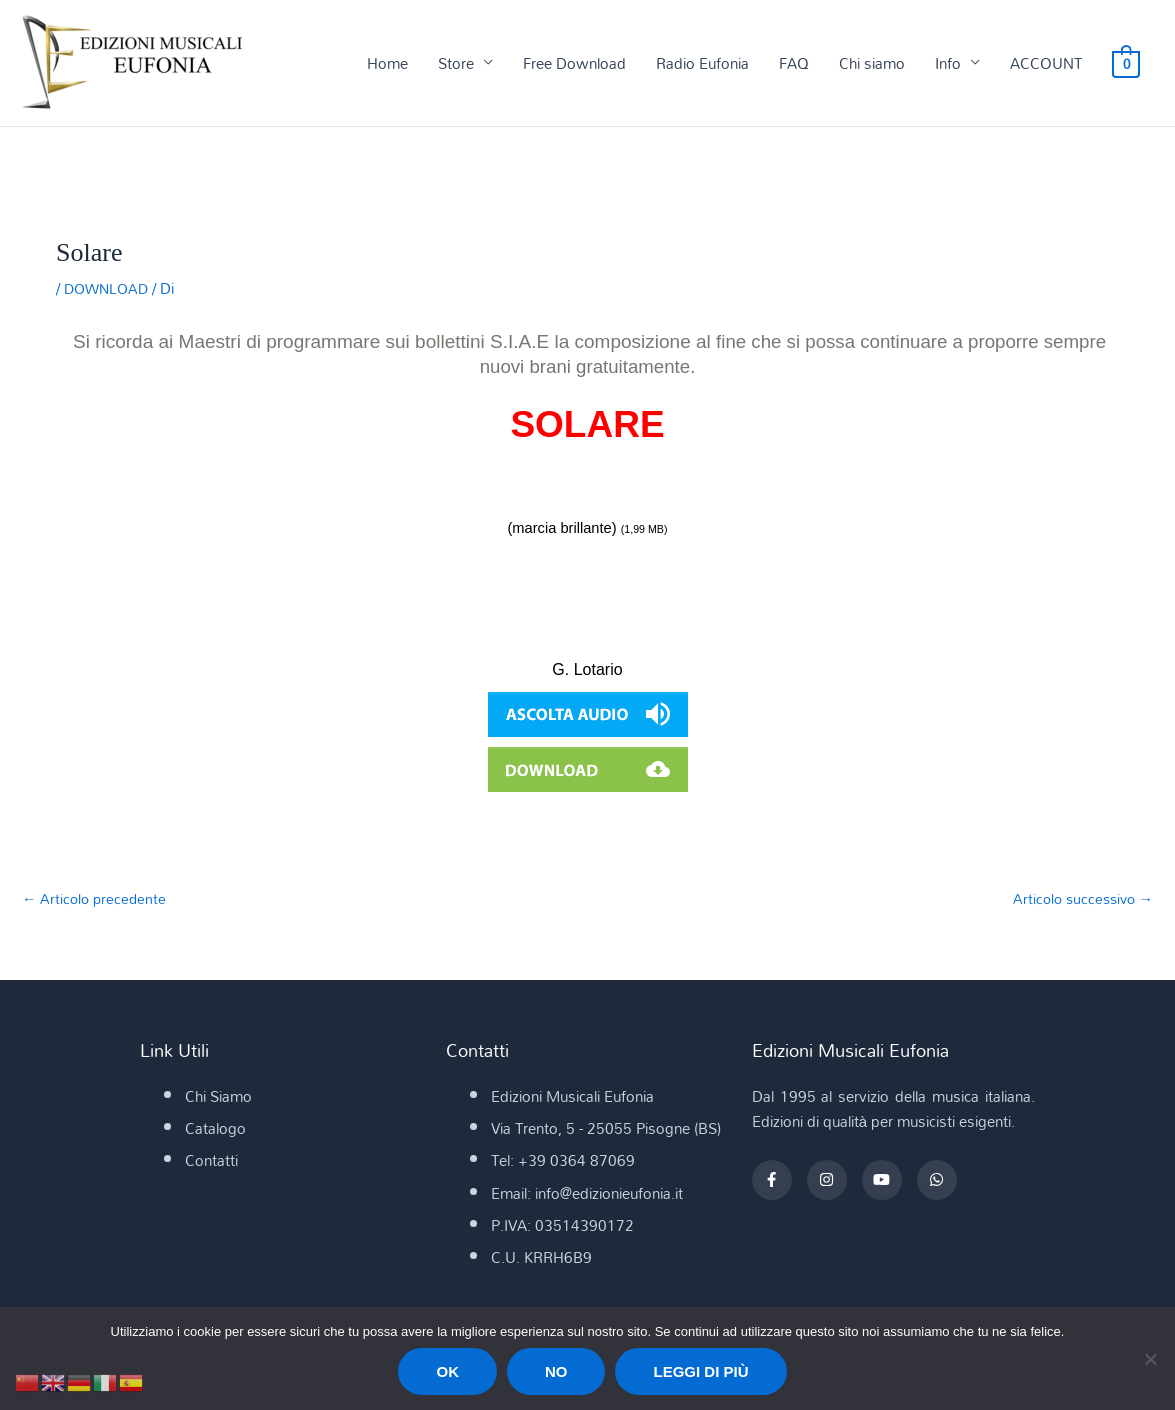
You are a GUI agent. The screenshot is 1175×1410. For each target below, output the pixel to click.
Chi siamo (873, 64)
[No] (1150, 1359)
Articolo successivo (1079, 900)
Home (388, 64)
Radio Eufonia (703, 64)
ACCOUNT (1047, 64)
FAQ (795, 64)
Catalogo (215, 1130)
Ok (447, 1371)
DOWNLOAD (109, 289)
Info (949, 64)
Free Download (575, 64)
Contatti (211, 1162)
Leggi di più (700, 1371)
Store (457, 64)
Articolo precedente (96, 900)
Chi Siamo (218, 1098)
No (556, 1371)
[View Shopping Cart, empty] (1126, 64)
